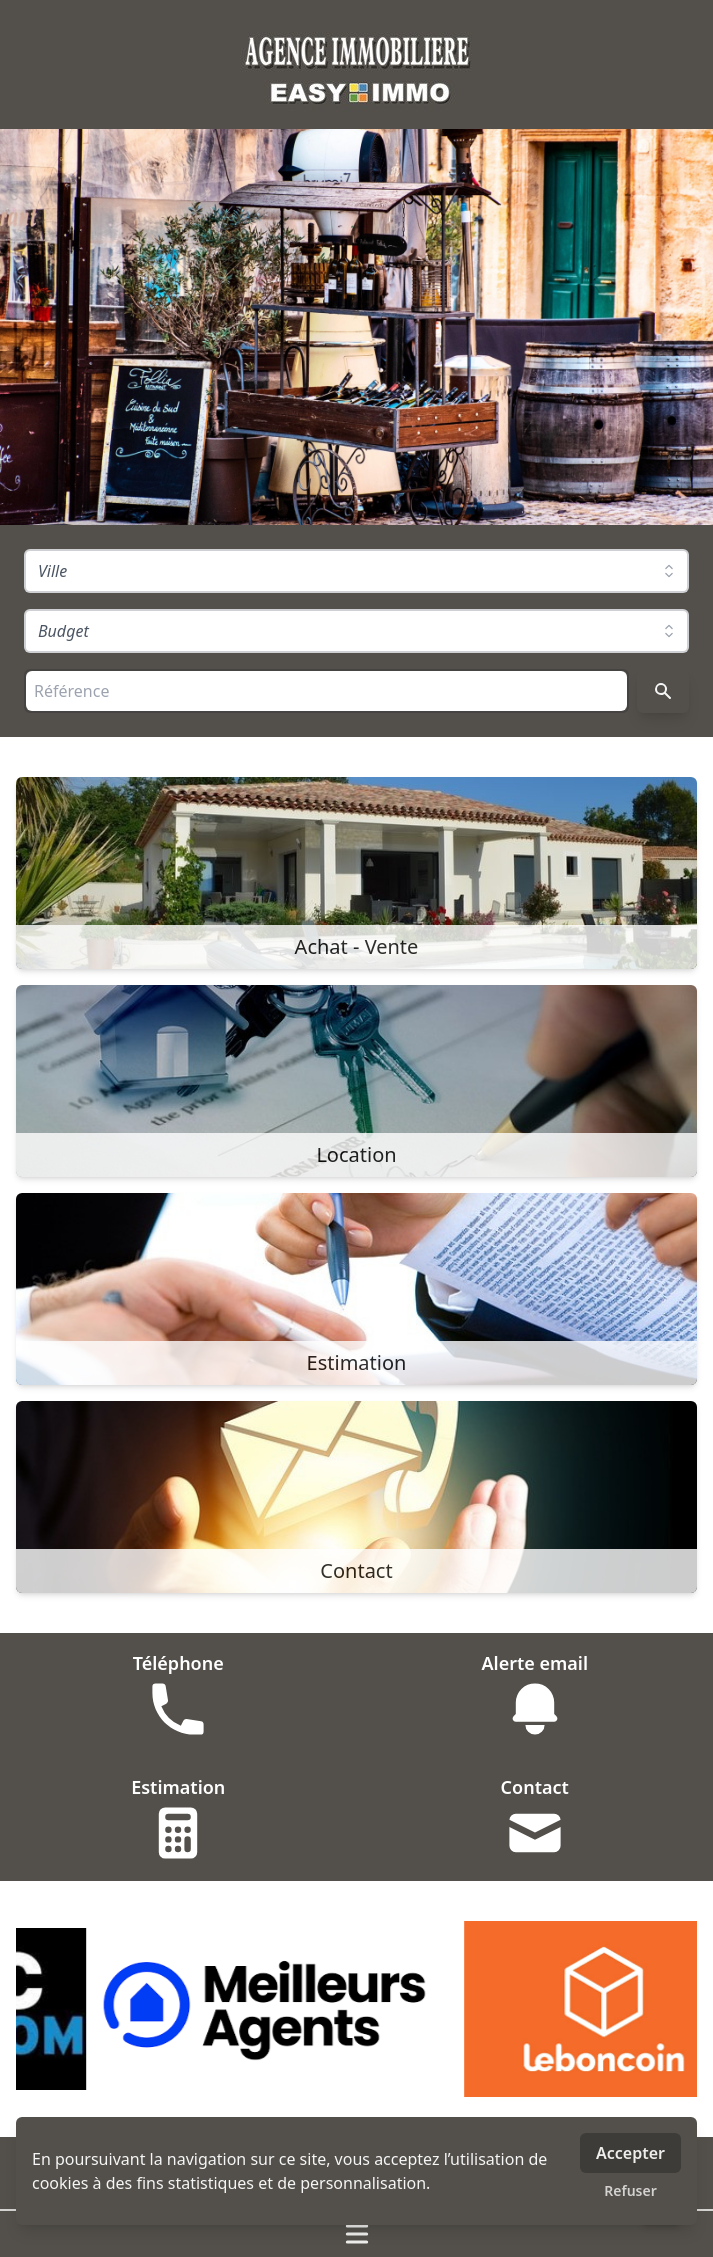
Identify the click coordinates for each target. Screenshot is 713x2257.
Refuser (630, 2190)
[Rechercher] (663, 691)
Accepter (630, 2153)
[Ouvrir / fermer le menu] (356, 2234)
